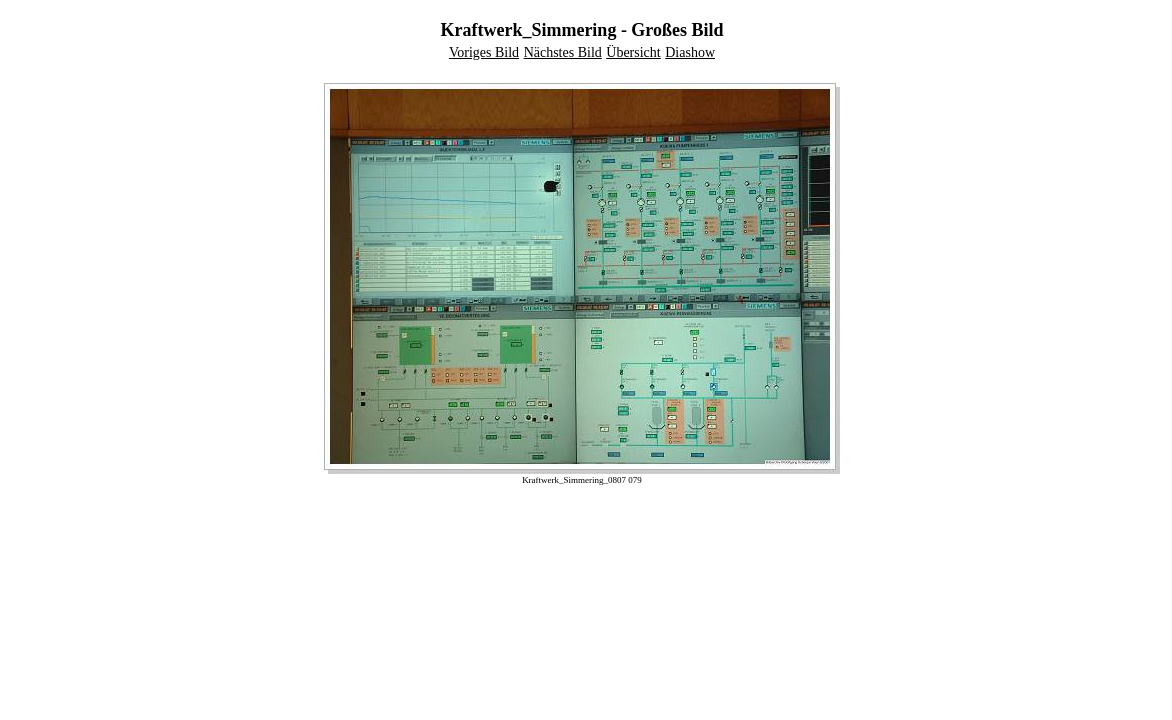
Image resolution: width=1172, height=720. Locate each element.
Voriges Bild (484, 52)
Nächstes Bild (563, 52)
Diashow (690, 52)
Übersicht (633, 52)
